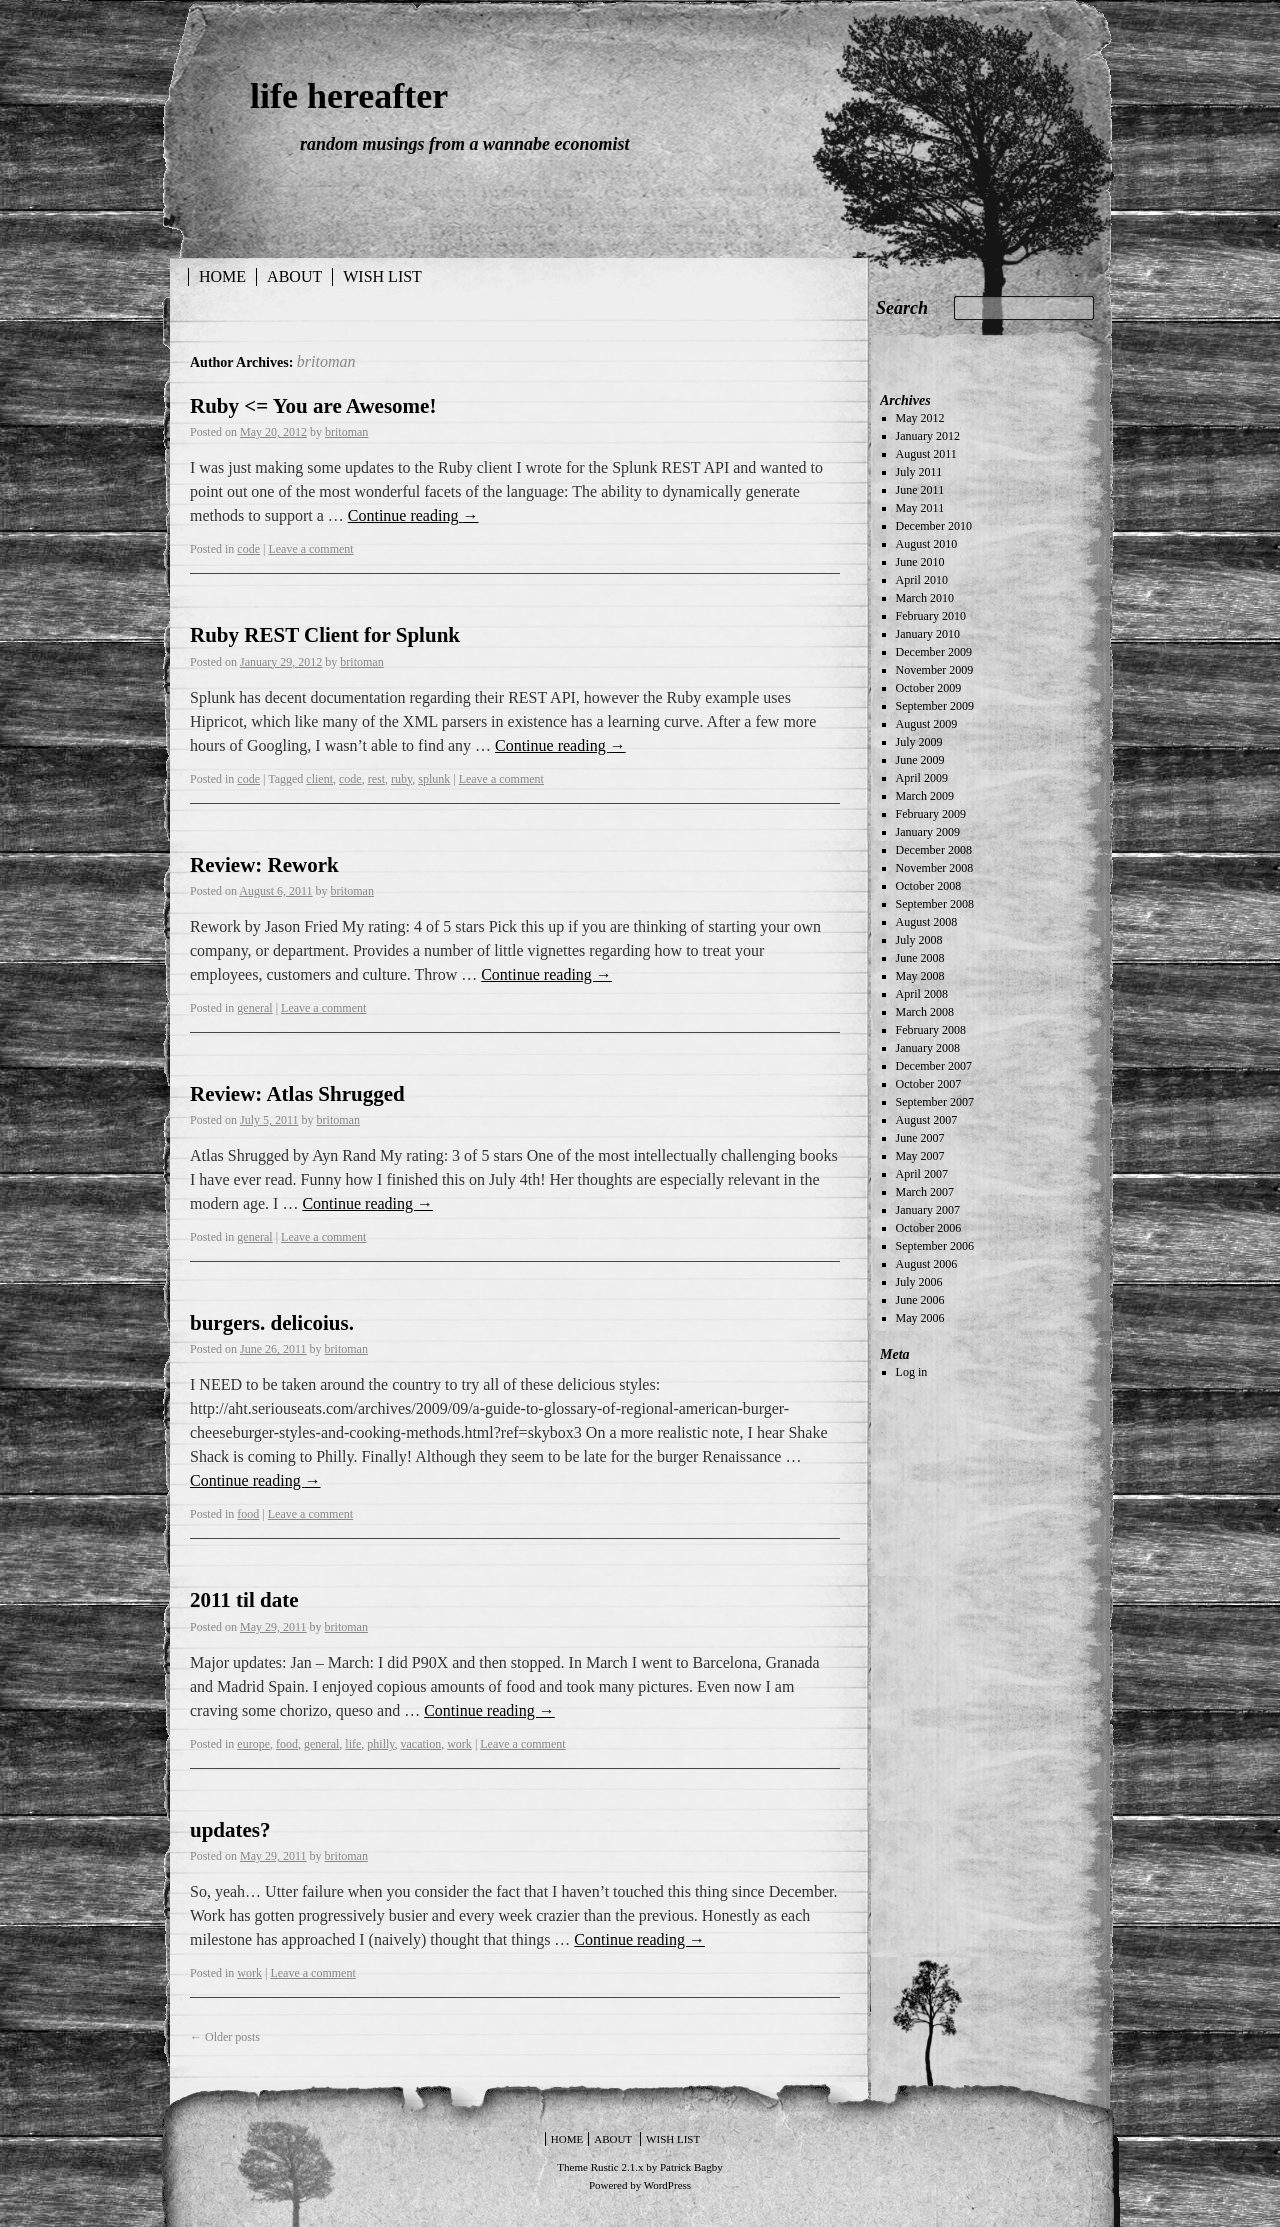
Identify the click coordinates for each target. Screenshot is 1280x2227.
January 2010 (928, 634)
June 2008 (920, 958)
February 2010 (931, 616)
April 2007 (922, 1174)
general (254, 1008)
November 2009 (935, 670)
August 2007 (927, 1120)
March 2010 (925, 598)
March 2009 (925, 796)
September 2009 (935, 706)
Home (222, 276)
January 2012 (928, 436)
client (319, 779)
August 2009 (927, 724)
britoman (326, 361)
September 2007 (935, 1102)
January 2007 (928, 1210)
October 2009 (929, 688)
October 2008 (929, 886)
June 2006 (920, 1300)
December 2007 (934, 1066)
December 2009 (934, 652)
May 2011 (920, 508)
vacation (421, 1744)
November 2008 (935, 868)
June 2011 (920, 490)
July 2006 (919, 1282)
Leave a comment (310, 549)
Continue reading (413, 515)
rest (376, 779)
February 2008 (931, 1030)
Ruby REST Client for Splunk (325, 635)
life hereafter (349, 96)
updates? (230, 1830)
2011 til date (244, 1600)
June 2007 (920, 1138)
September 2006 (935, 1246)
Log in (912, 1372)
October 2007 (929, 1084)
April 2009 (922, 778)
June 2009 (920, 760)
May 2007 (920, 1156)
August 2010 (927, 544)
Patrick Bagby (691, 2167)
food (248, 1514)
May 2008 (920, 976)
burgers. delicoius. (272, 1323)
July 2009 (919, 742)
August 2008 (927, 922)
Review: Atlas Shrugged (297, 1094)
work (459, 1744)
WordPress (667, 2185)
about (294, 276)
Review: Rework (264, 865)
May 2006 (920, 1318)
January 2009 (928, 832)
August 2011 (926, 454)
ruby (401, 779)
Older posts (225, 2037)
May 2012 (920, 418)
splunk (434, 779)
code (248, 549)
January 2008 (928, 1048)
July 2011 (919, 472)
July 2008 (919, 940)
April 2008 (922, 994)
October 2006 (929, 1228)
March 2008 (925, 1012)
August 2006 (927, 1264)
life (353, 1744)
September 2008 (935, 904)
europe (253, 1744)
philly (380, 1744)
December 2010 (934, 526)
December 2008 (934, 850)
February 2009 (931, 814)
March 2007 (925, 1192)
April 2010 (922, 580)
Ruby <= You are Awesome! (313, 406)
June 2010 (920, 562)
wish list (382, 276)
